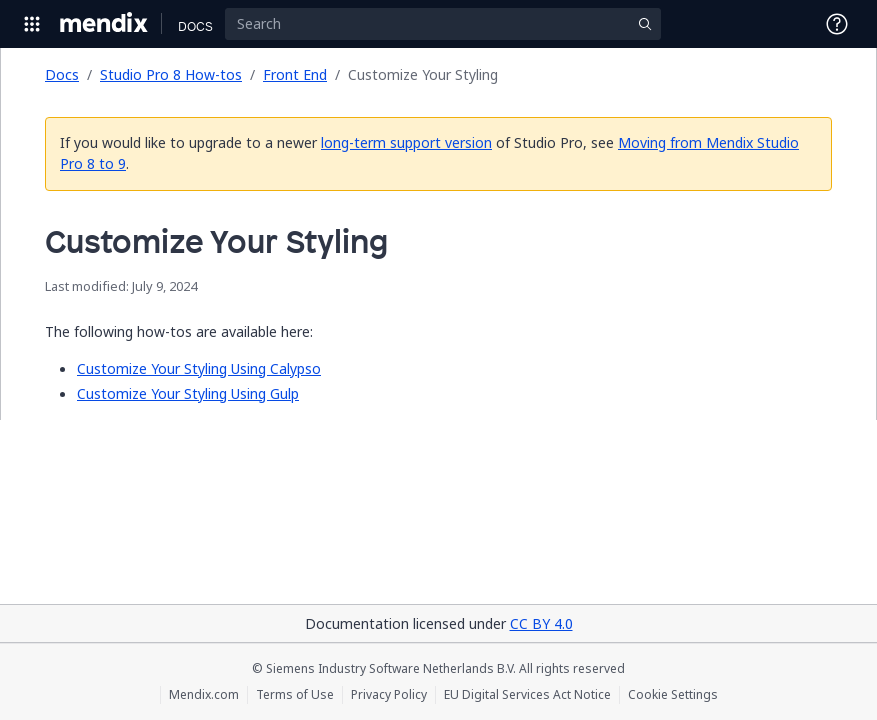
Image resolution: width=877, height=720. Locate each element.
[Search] (443, 24)
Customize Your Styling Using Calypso (199, 368)
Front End (295, 74)
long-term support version (406, 142)
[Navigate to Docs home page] (195, 24)
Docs (62, 74)
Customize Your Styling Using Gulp (188, 393)
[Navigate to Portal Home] (104, 24)
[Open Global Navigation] (32, 24)
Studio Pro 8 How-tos (171, 74)
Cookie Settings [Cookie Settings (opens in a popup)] (673, 695)
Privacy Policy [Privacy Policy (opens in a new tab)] (389, 695)
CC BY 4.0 (541, 623)
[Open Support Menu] (837, 24)
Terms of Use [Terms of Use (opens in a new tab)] (295, 695)
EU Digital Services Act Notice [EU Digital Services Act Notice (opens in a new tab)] (527, 695)
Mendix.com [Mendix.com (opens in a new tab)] (204, 695)
